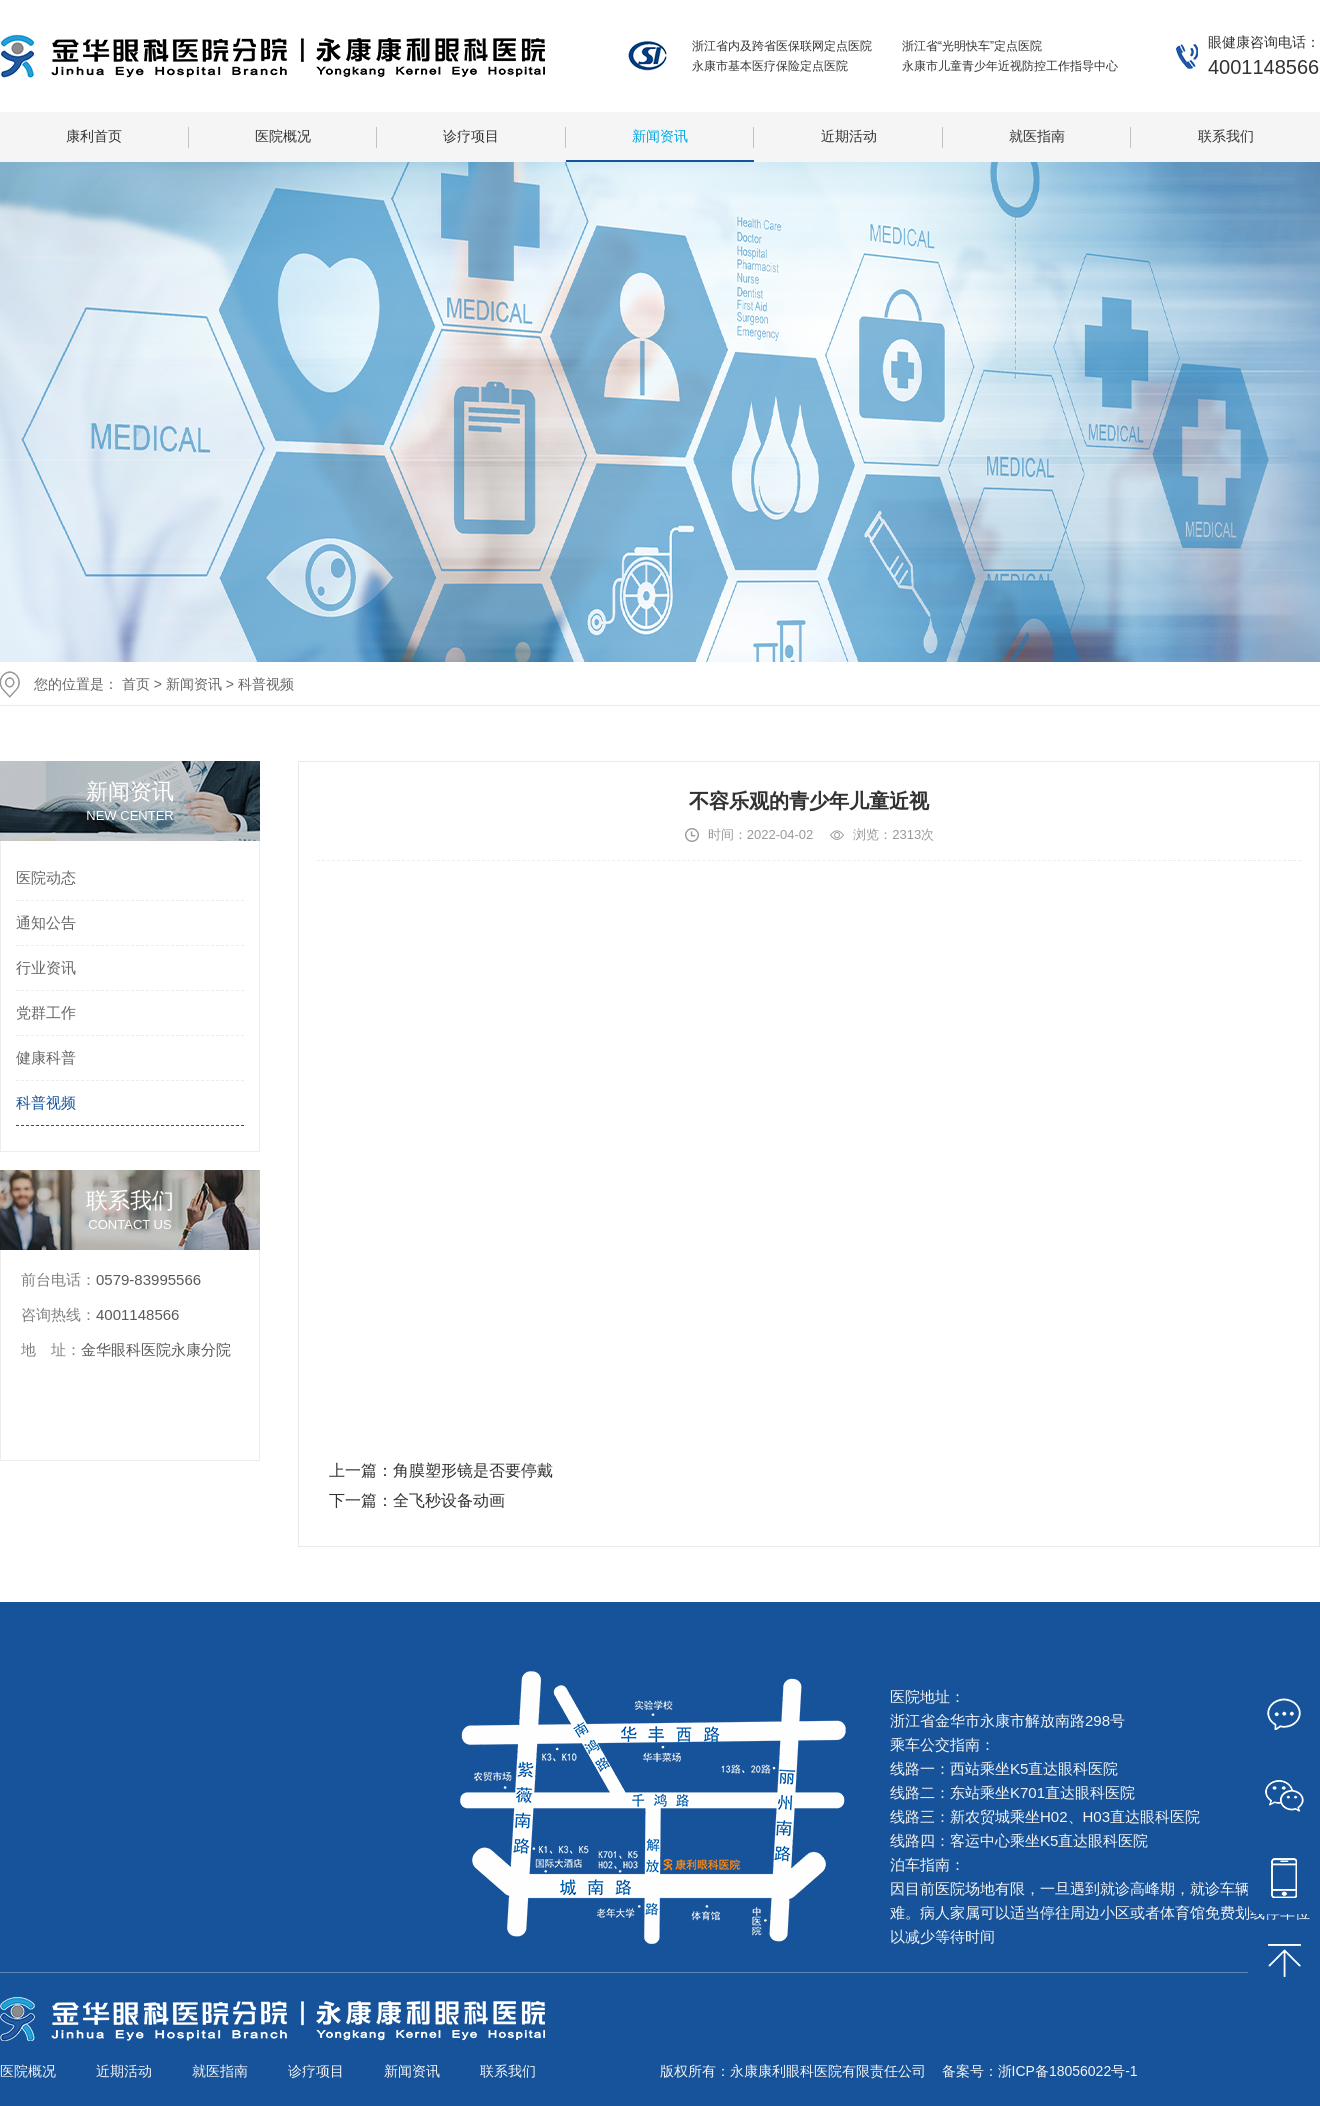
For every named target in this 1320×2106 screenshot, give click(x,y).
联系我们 (1226, 136)
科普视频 (266, 684)
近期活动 (849, 136)
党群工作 (46, 1012)
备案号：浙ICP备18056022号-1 (1040, 2071)
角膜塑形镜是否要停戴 (473, 1470)
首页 (136, 684)
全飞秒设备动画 (449, 1500)
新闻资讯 (660, 136)
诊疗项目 (471, 136)
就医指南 (1037, 136)
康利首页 (94, 136)
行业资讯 (46, 967)
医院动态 (46, 877)
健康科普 (46, 1057)
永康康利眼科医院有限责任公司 (272, 56)
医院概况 (283, 136)
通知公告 (46, 922)
